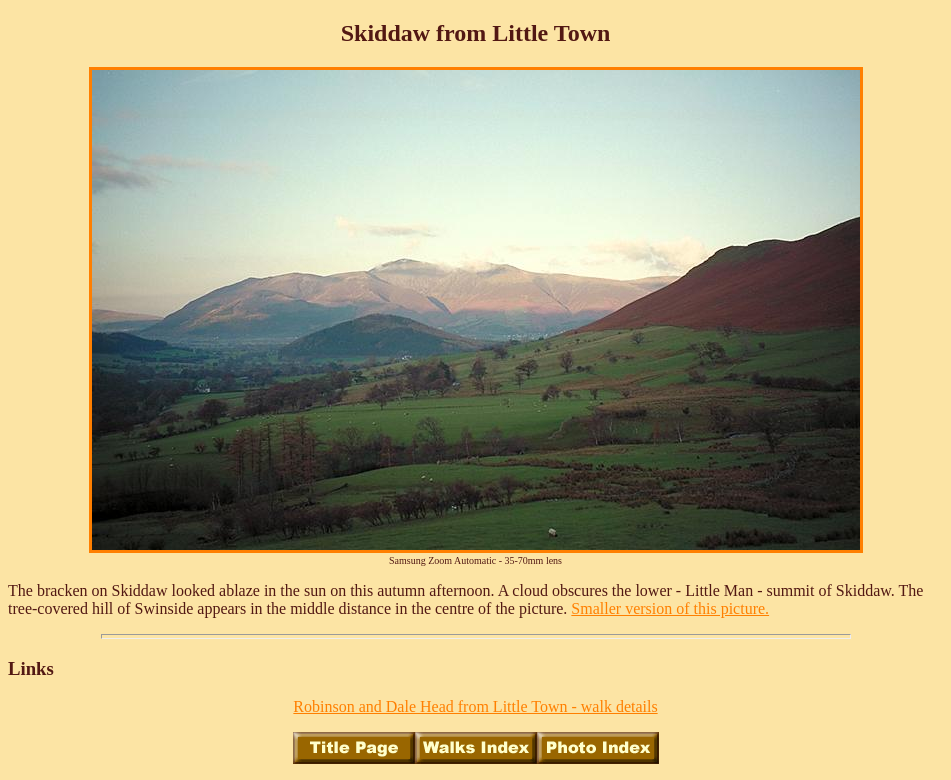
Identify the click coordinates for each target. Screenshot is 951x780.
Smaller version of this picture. (670, 608)
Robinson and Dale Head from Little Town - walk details (475, 706)
